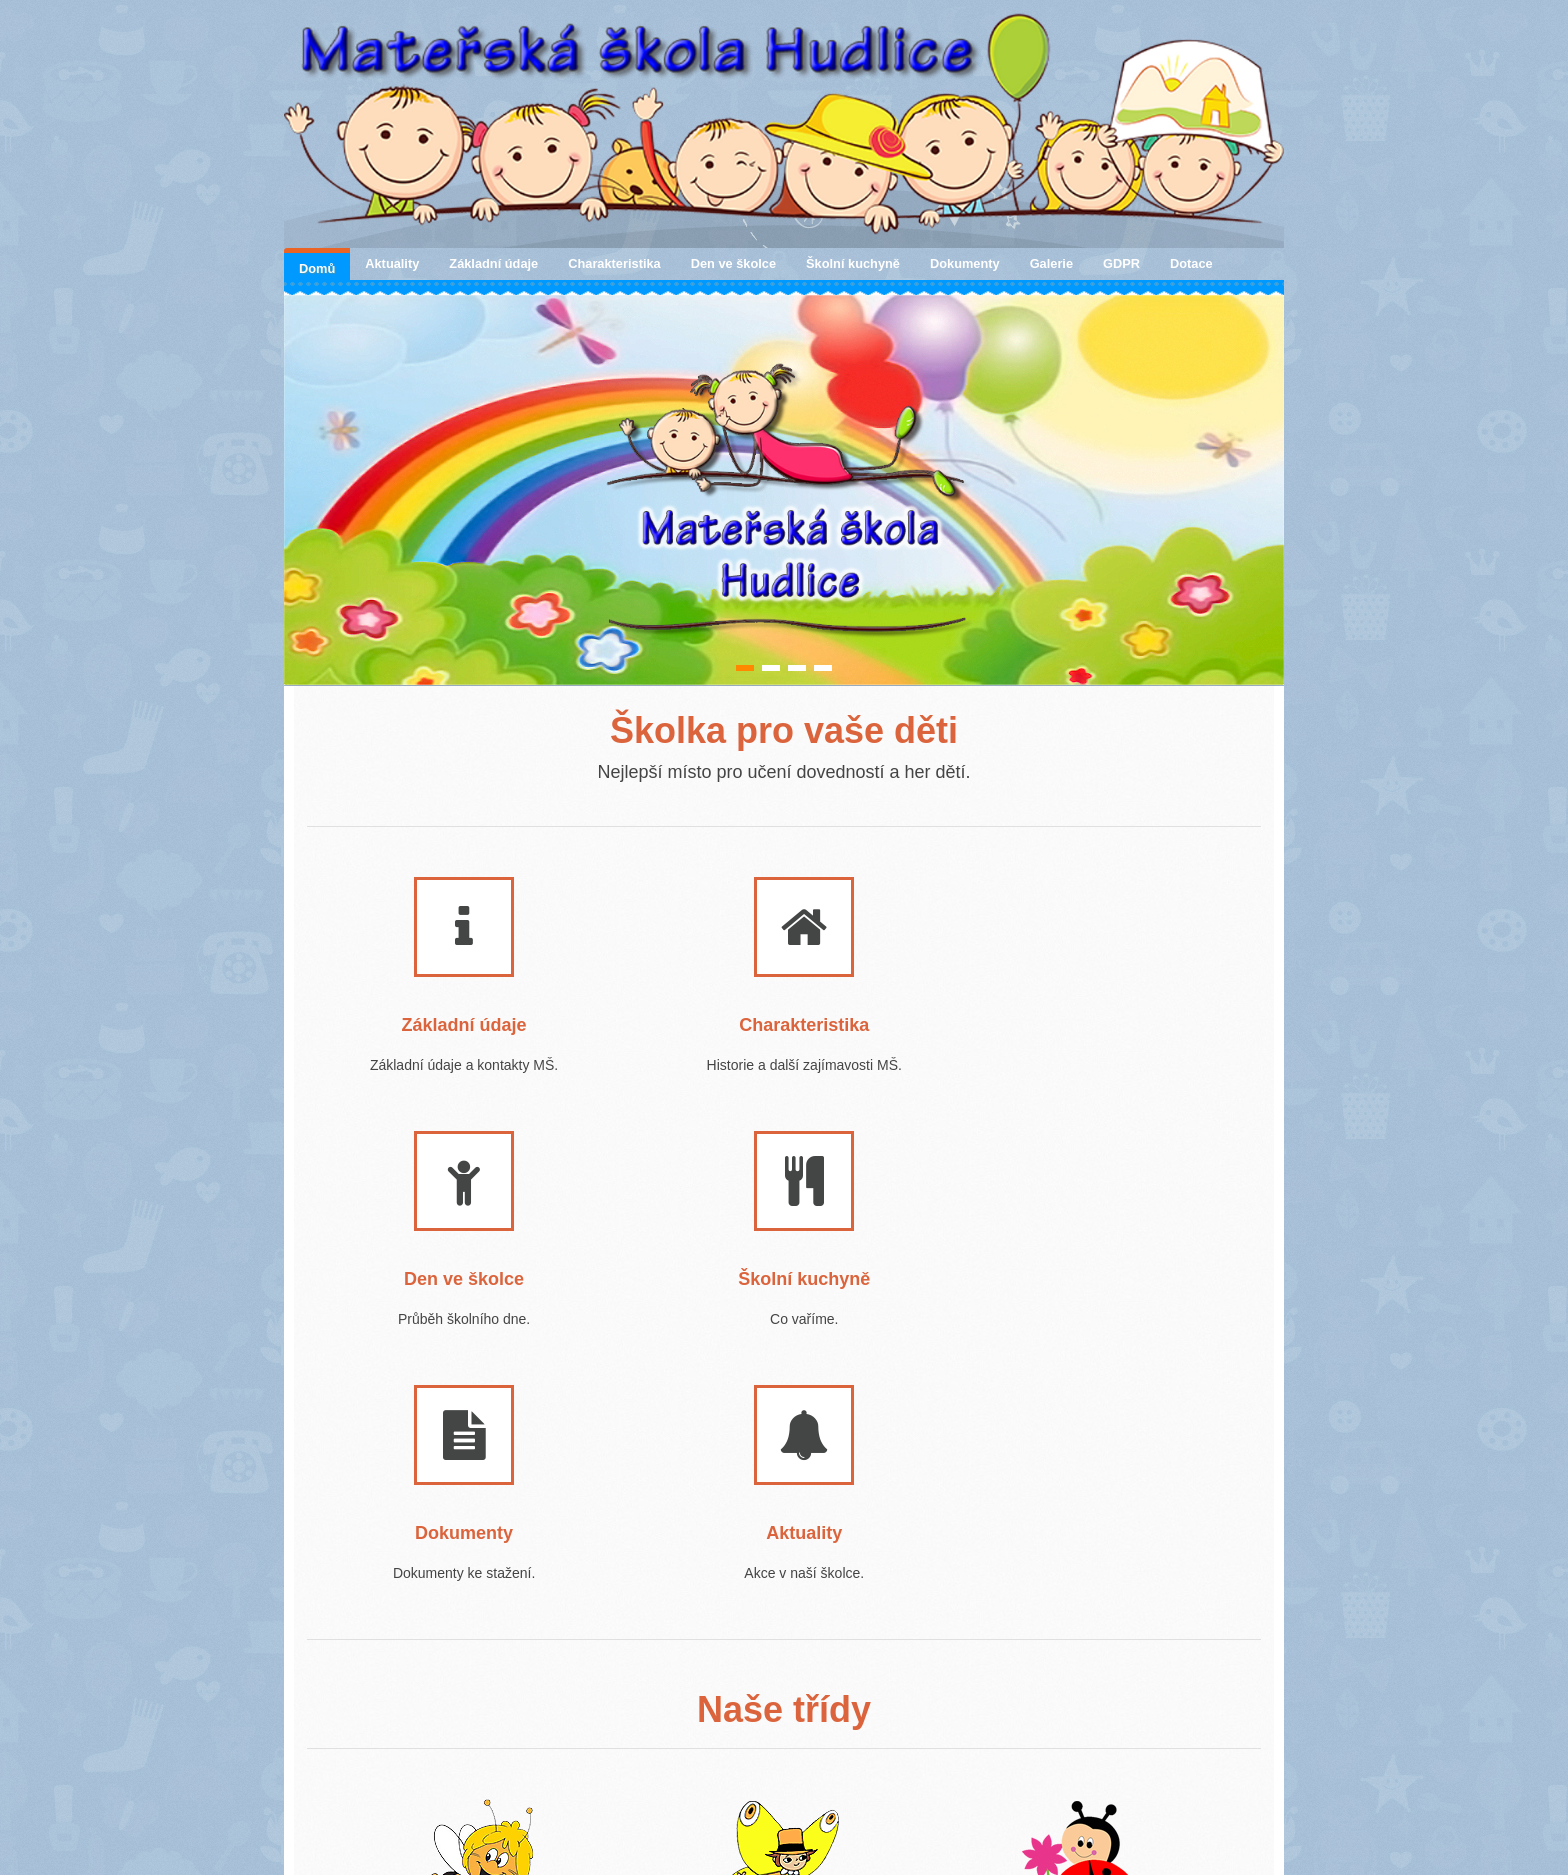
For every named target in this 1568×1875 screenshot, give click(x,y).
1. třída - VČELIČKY (437, 1719)
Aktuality (392, 263)
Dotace (1191, 263)
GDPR (1121, 263)
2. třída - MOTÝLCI (737, 1719)
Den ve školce (733, 263)
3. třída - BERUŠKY (1047, 1719)
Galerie (1051, 263)
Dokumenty (965, 263)
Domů (317, 268)
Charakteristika (614, 263)
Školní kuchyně (853, 263)
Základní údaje (493, 263)
